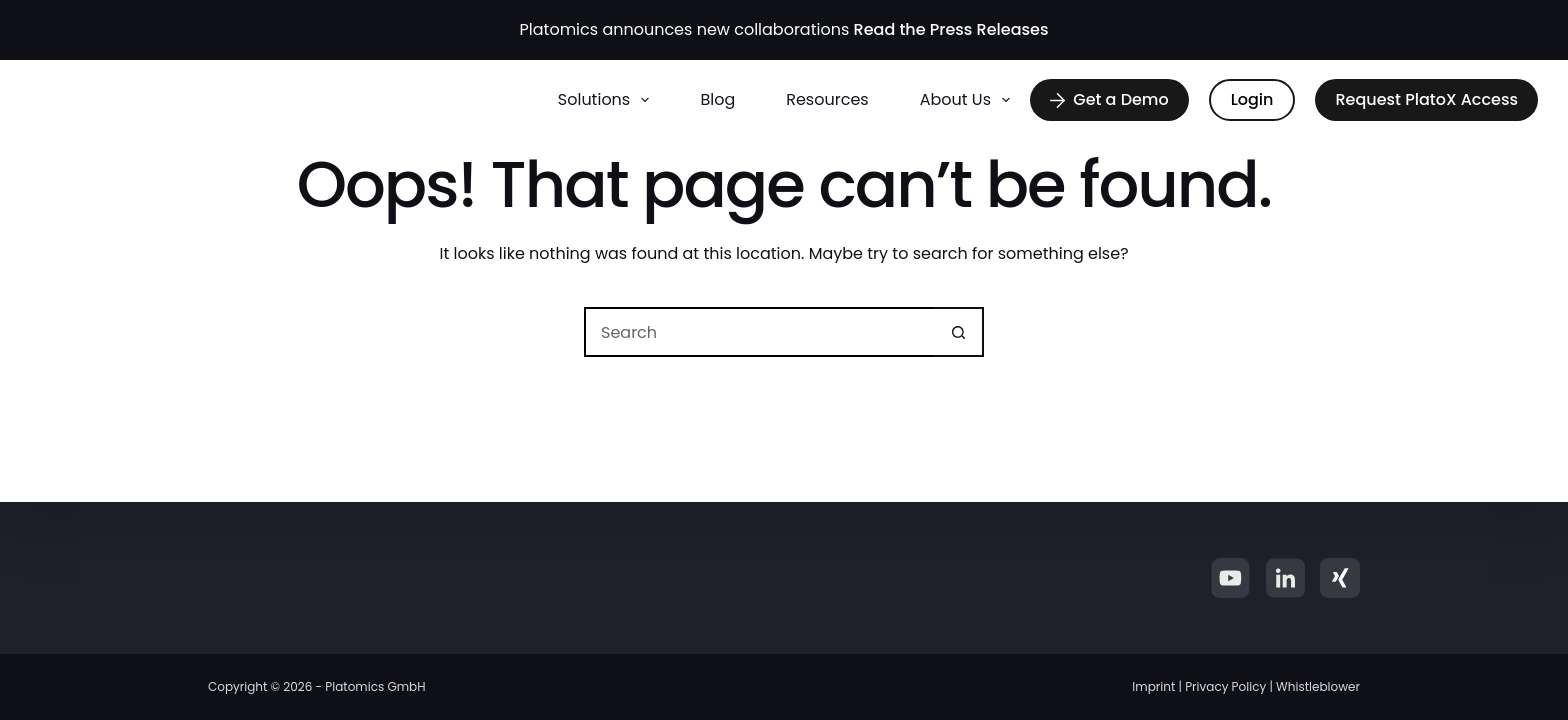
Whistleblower (1318, 686)
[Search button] (959, 332)
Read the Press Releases (951, 29)
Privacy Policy (1225, 686)
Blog (717, 99)
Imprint (1153, 686)
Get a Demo (1109, 99)
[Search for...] (759, 332)
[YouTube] (1230, 578)
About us (969, 100)
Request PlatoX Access (1426, 99)
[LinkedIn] (1285, 578)
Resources (827, 99)
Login (1252, 99)
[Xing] (1340, 578)
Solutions (608, 100)
